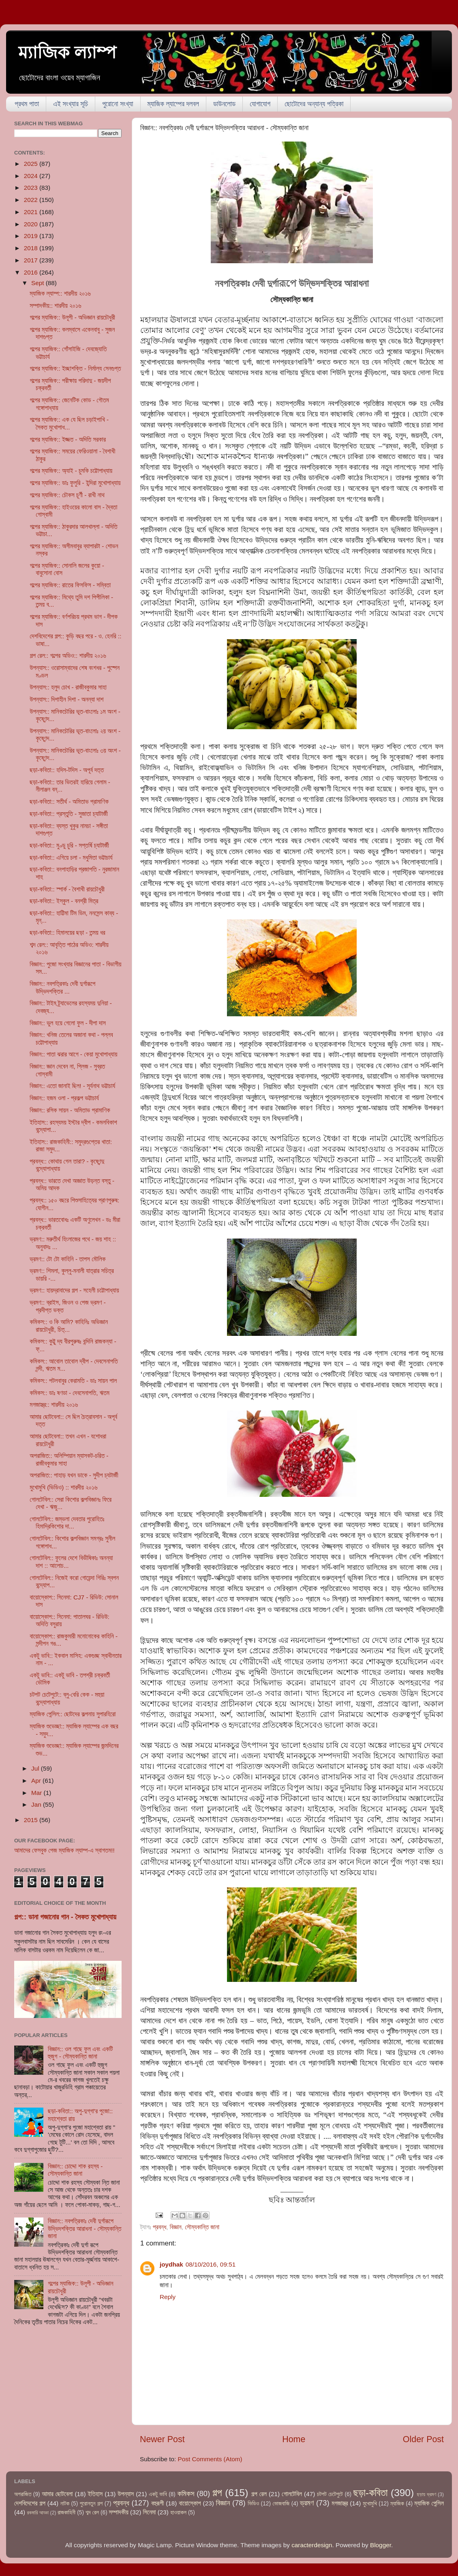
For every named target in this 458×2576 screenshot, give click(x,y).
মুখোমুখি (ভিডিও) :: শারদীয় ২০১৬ (63, 1487)
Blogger (380, 2545)
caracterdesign (311, 2545)
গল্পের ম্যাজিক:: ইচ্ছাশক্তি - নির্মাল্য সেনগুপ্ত (75, 368)
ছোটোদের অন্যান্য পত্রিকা (314, 104)
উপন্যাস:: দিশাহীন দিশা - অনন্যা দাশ (66, 699)
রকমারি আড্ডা (38, 2513)
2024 (31, 175)
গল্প (217, 2492)
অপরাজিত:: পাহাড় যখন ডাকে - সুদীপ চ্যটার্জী (74, 1475)
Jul (36, 1768)
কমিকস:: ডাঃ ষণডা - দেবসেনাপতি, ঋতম (69, 1392)
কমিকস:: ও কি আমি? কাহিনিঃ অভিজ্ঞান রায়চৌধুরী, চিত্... (69, 1325)
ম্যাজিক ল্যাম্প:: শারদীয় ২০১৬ (60, 293)
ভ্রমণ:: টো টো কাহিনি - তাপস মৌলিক (67, 1259)
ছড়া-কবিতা (370, 2492)
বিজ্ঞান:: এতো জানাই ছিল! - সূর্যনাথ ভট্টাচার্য (72, 1085)
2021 (31, 211)
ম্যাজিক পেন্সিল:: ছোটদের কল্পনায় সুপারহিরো (73, 1714)
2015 (31, 1819)
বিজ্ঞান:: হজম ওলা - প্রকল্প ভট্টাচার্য (64, 1098)
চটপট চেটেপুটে (330, 2494)
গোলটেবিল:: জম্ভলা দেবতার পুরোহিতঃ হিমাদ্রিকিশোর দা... (67, 1523)
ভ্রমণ (307, 2503)
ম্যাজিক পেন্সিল (429, 2503)
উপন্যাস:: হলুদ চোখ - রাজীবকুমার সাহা (68, 687)
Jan (37, 1804)
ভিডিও (253, 2504)
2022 (31, 199)
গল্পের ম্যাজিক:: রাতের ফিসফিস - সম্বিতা (70, 585)
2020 (31, 224)
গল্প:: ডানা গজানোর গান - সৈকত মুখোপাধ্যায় (65, 1917)
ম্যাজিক (397, 2504)
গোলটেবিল (292, 2493)
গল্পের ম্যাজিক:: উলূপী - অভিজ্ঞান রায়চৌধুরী (72, 317)
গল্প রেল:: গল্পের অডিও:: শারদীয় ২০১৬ (68, 655)
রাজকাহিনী (66, 2512)
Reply (167, 2296)
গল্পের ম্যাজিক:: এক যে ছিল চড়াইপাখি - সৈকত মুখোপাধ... (69, 423)
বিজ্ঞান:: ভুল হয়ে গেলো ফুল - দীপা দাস (68, 1023)
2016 (31, 272)
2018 (31, 248)
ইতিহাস (95, 2493)
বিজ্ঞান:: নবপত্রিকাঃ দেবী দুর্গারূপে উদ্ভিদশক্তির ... (62, 987)
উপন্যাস (126, 2493)
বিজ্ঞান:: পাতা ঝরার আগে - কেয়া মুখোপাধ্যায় (73, 1054)
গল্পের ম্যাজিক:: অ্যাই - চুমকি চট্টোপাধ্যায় (71, 470)
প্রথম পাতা (27, 104)
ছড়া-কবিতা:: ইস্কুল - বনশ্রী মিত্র (64, 900)
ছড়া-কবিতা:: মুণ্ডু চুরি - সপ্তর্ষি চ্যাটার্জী (69, 845)
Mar (37, 1792)
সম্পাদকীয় (118, 2512)
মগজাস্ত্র (340, 2503)
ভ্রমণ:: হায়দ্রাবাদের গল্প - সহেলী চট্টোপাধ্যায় (74, 1290)
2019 (31, 235)
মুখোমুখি (370, 2504)
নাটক (64, 2504)
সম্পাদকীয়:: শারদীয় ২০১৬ (55, 305)
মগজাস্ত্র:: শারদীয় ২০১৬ (54, 1404)
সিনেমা (149, 2512)
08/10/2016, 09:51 (210, 2264)
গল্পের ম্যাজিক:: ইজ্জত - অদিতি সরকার (68, 439)
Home (293, 2439)
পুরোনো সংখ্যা (117, 104)
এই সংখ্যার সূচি (70, 104)
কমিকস (185, 2493)
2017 (31, 260)
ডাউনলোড (224, 104)
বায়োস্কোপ (190, 2503)
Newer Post (162, 2439)
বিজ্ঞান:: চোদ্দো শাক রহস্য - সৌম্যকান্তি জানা (75, 2170)
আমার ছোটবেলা (57, 2493)
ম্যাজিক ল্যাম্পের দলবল (173, 104)
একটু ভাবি (158, 2494)
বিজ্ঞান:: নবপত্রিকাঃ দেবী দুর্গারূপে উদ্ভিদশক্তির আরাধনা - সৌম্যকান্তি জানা (84, 2228)
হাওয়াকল (178, 2512)
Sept (38, 282)
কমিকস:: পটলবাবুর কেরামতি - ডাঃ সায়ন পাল (73, 1380)
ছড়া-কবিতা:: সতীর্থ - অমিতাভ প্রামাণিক (69, 801)
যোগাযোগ (260, 104)
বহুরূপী (157, 2503)
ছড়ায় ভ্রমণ (426, 2494)
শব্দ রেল (92, 2512)
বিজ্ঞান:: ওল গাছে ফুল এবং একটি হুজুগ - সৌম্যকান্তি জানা (80, 2053)
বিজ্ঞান (176, 2227)
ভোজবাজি (280, 2504)
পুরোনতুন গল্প (91, 2504)
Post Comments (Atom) (210, 2459)
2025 (31, 163)
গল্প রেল (259, 2493)
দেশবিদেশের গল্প (29, 2503)
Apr (37, 1780)
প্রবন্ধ (159, 2227)
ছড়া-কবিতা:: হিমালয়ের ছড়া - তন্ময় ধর (67, 932)
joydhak (171, 2264)
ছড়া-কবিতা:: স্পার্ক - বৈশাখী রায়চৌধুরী (67, 889)
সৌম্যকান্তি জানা (202, 2227)
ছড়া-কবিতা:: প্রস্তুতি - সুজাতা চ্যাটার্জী (68, 813)
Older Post (423, 2439)
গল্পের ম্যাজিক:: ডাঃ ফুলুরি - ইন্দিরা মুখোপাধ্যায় (75, 482)
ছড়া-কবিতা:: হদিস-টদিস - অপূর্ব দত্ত (67, 769)
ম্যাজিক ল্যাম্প (67, 52)
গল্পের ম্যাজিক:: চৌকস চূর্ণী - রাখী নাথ (67, 495)
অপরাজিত (22, 2494)
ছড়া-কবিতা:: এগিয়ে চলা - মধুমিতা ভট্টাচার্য (71, 857)
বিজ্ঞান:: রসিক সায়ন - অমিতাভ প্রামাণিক (70, 1110)
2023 (31, 187)
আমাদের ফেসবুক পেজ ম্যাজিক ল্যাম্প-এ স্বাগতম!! (64, 1850)
